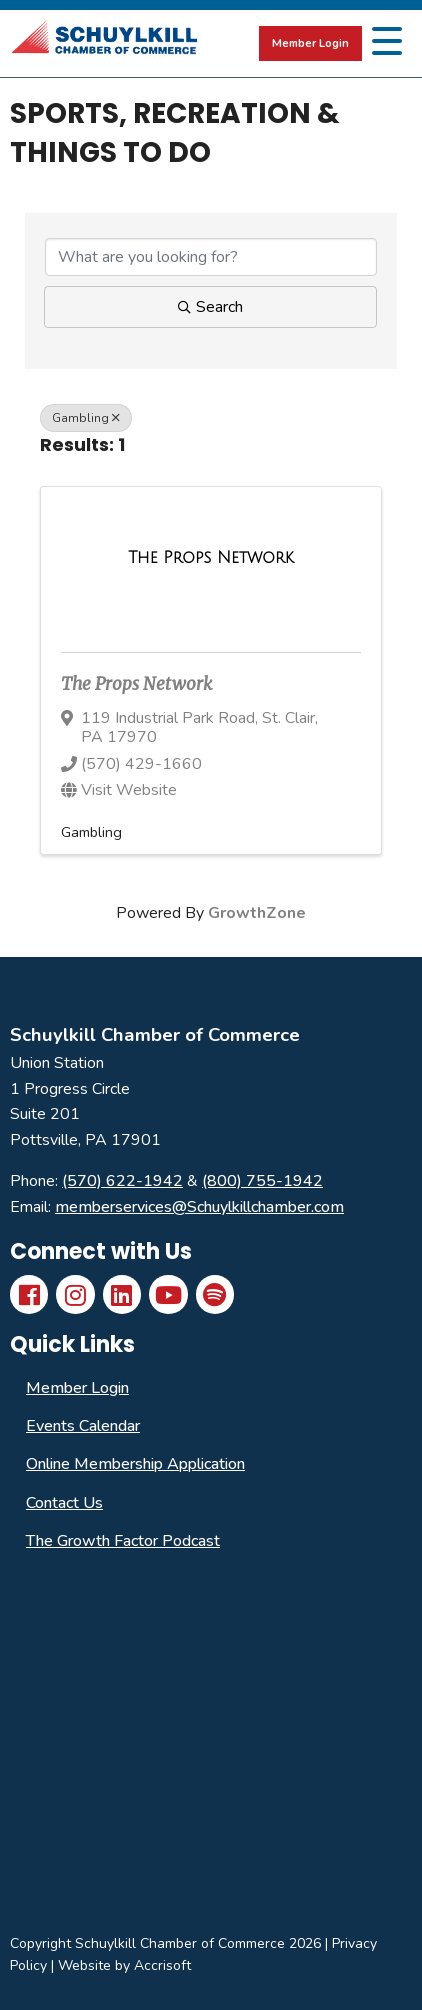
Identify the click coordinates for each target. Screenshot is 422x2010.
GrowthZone (257, 913)
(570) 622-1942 (122, 1181)
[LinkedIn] (122, 1294)
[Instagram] (75, 1294)
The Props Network (136, 684)
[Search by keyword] (211, 257)
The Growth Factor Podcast (123, 1541)
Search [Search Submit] (210, 307)
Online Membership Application (135, 1464)
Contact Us (64, 1503)
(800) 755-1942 (262, 1181)
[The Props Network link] (210, 558)
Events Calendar (83, 1426)
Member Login (310, 43)
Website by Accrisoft (124, 1965)
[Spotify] (215, 1294)
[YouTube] (168, 1294)
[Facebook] (29, 1294)
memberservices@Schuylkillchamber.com (199, 1207)
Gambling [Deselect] (86, 418)
